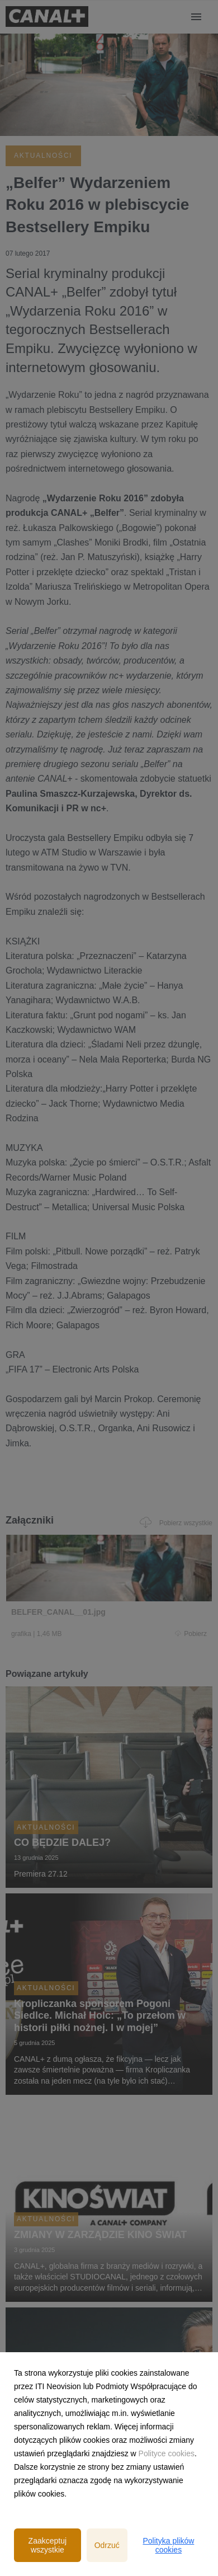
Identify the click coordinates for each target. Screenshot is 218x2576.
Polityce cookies (167, 2453)
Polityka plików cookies (168, 2545)
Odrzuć (107, 2545)
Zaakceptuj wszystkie (48, 2545)
